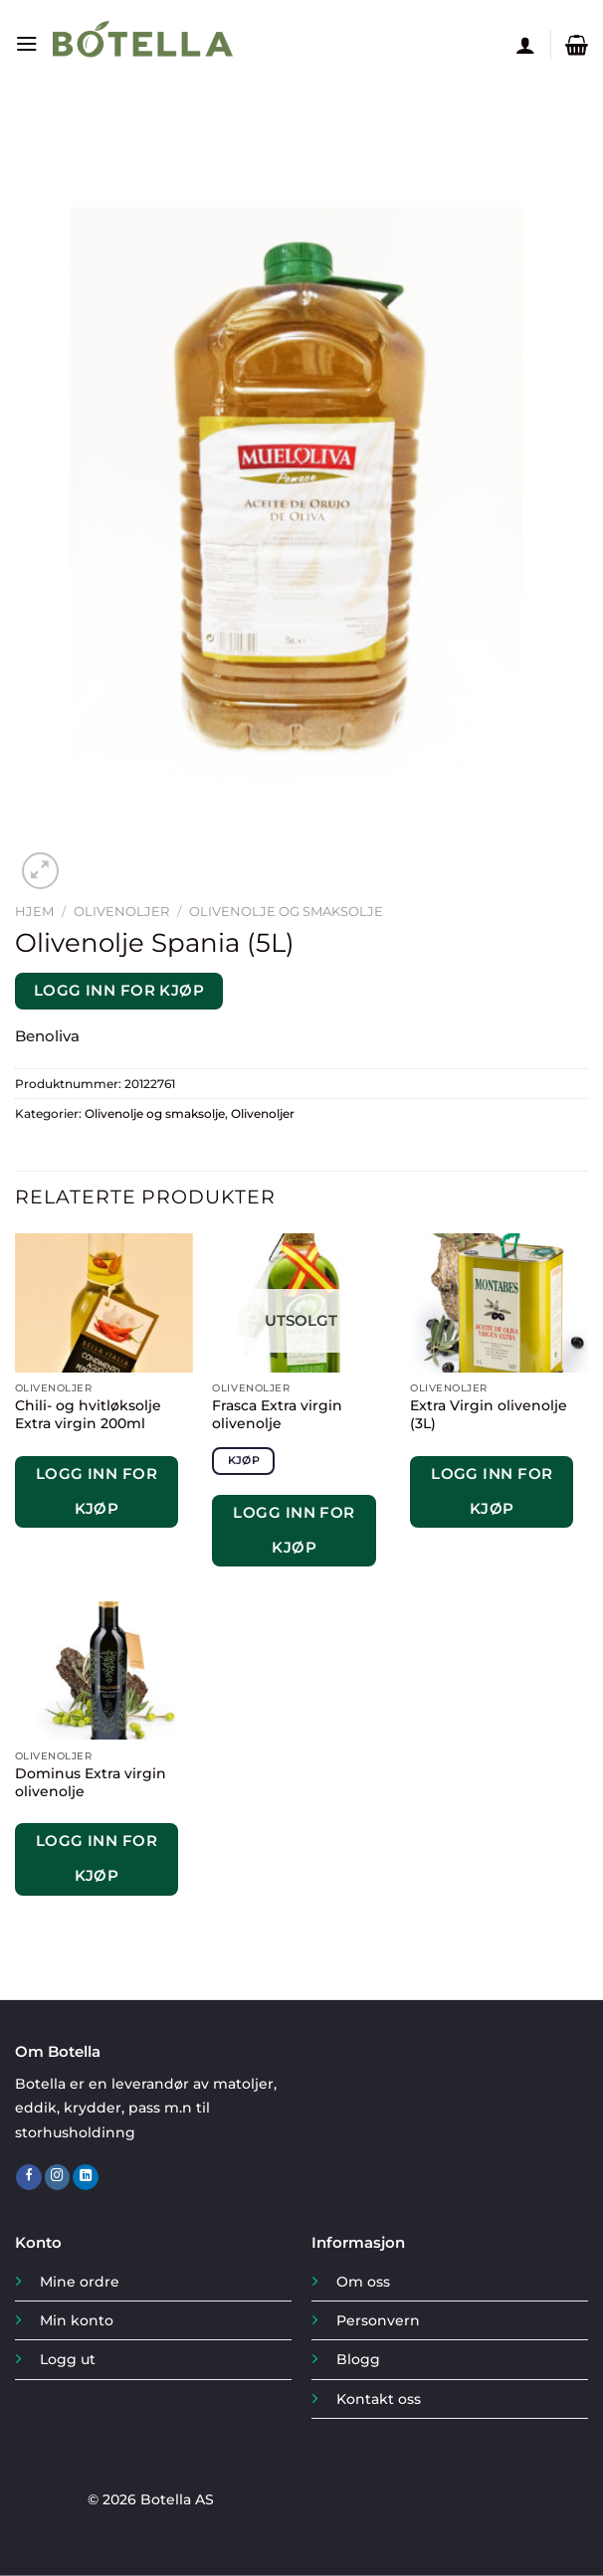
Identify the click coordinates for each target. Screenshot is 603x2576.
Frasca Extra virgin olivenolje (277, 1414)
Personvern (378, 2320)
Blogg (358, 2359)
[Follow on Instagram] (58, 2177)
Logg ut (68, 2359)
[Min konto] (525, 45)
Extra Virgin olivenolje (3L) (488, 1414)
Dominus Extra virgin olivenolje (90, 1782)
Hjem (34, 911)
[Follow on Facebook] (29, 2177)
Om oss (363, 2282)
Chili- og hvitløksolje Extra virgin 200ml (88, 1414)
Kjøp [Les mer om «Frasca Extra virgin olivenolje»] (244, 1460)
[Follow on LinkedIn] (86, 2177)
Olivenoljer (121, 911)
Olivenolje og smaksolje (286, 911)
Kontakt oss (378, 2399)
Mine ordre (79, 2282)
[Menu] (26, 45)
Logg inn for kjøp (119, 991)
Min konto (76, 2320)
